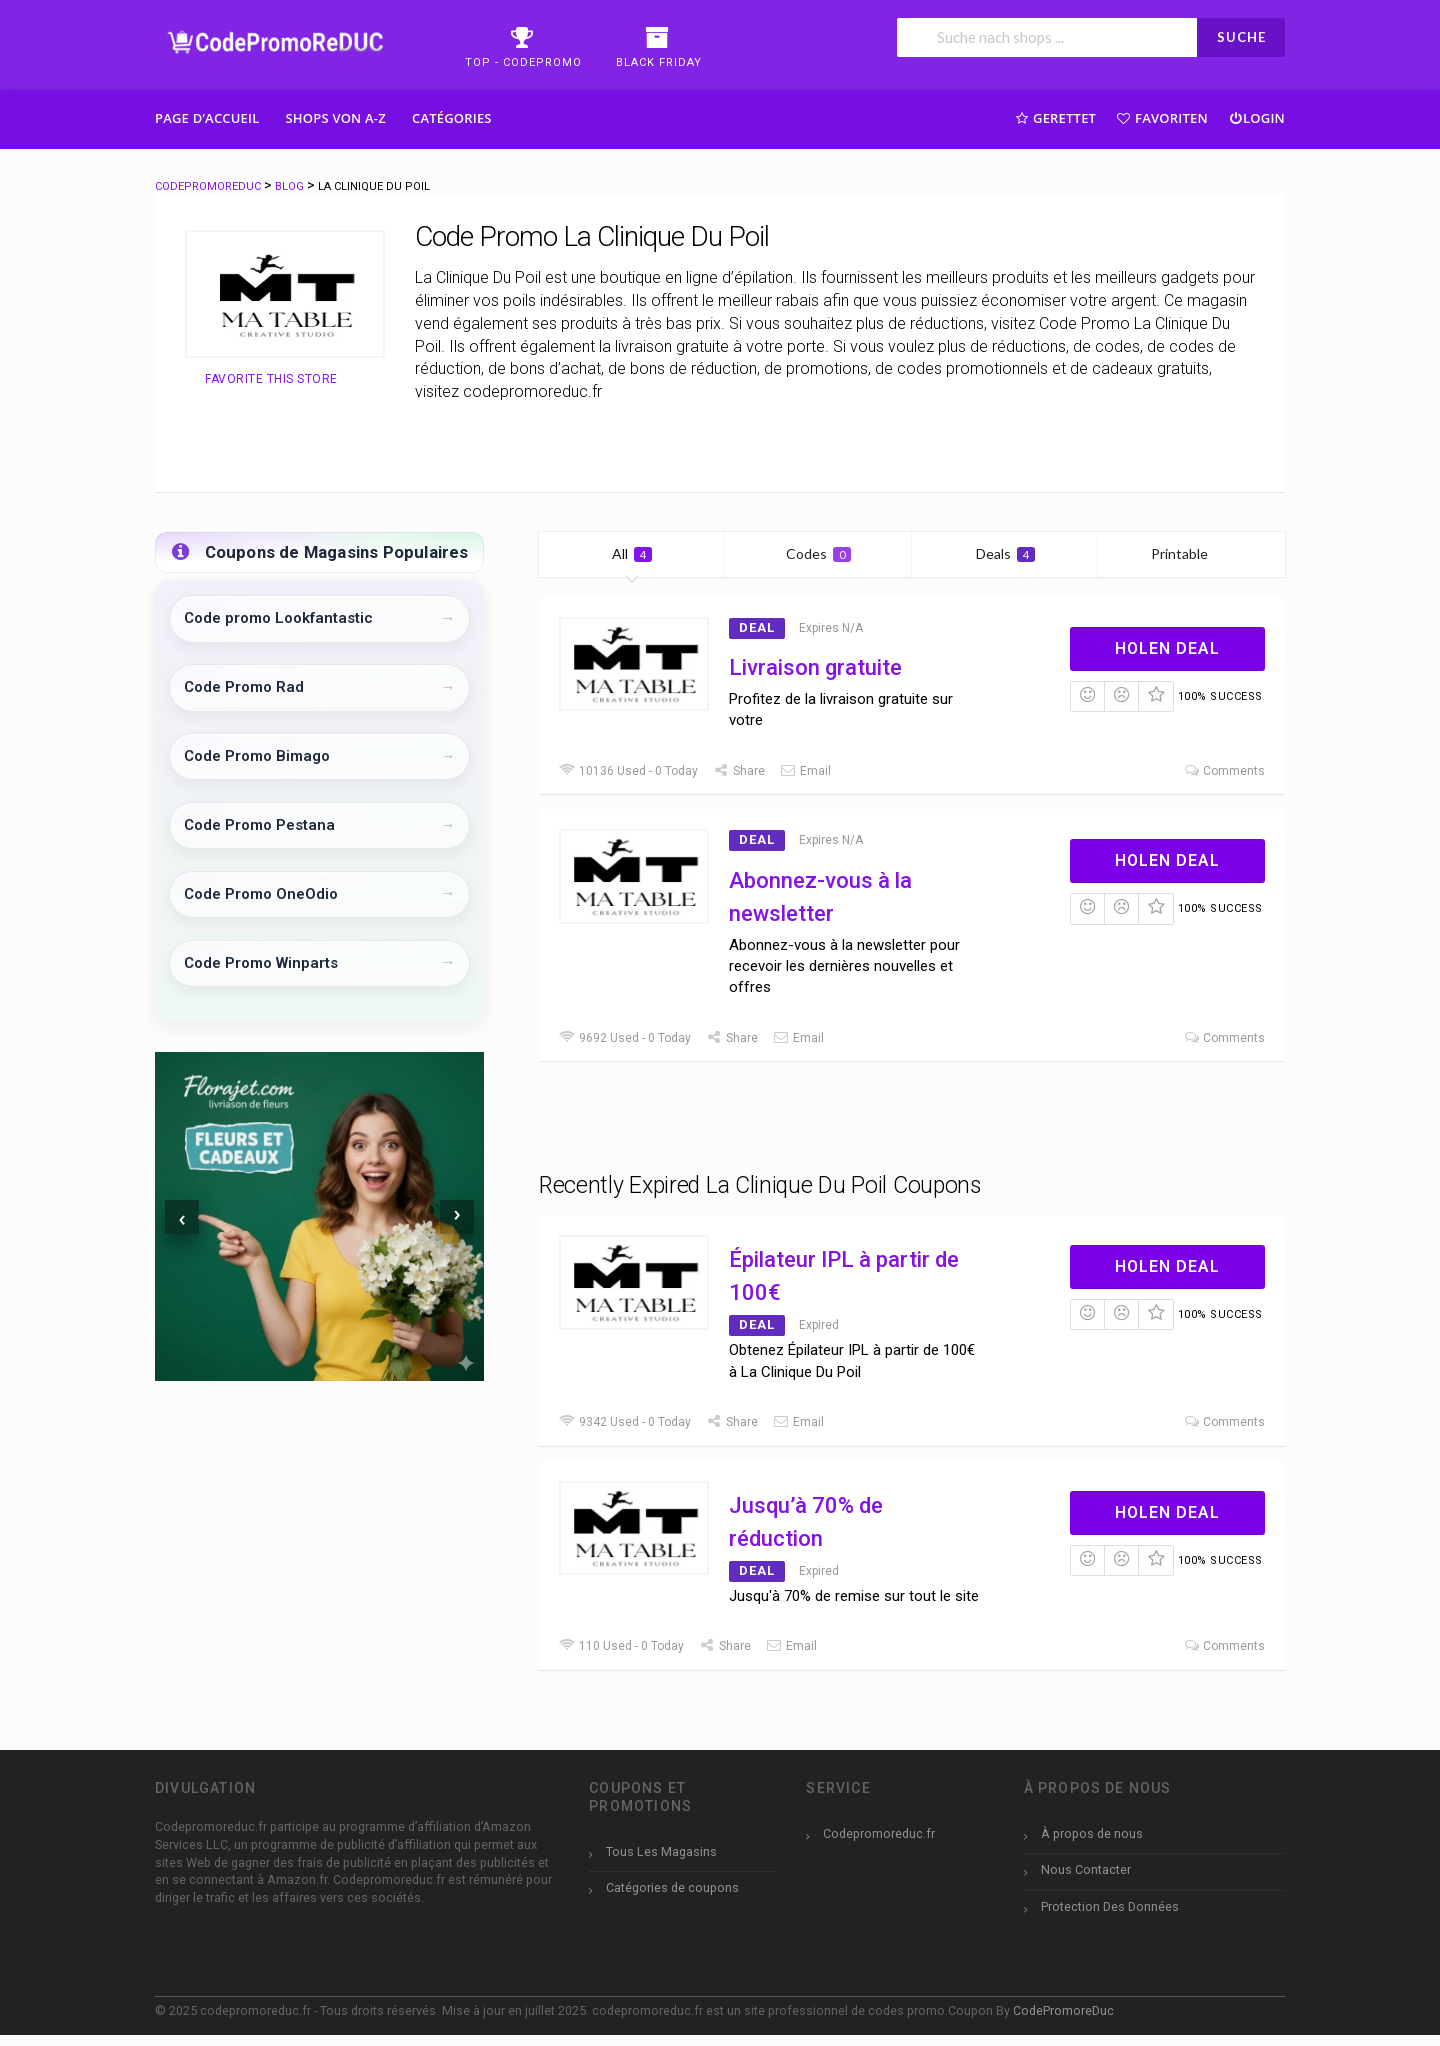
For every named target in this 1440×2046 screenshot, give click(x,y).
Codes (818, 553)
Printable (1191, 553)
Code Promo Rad (244, 687)
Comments (1224, 771)
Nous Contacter (1086, 1869)
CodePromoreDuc (1063, 2010)
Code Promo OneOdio (261, 894)
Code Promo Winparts (261, 963)
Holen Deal (1167, 648)
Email (805, 771)
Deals (1005, 553)
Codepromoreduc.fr (879, 1833)
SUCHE (1241, 37)
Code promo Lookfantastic (278, 618)
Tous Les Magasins (661, 1851)
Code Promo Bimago (257, 756)
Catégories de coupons (672, 1887)
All (632, 553)
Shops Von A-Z (336, 118)
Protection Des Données (1110, 1906)
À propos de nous (1092, 1833)
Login (1256, 117)
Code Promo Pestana (259, 825)
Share (739, 771)
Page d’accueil (207, 118)
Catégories (452, 118)
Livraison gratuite (815, 667)
